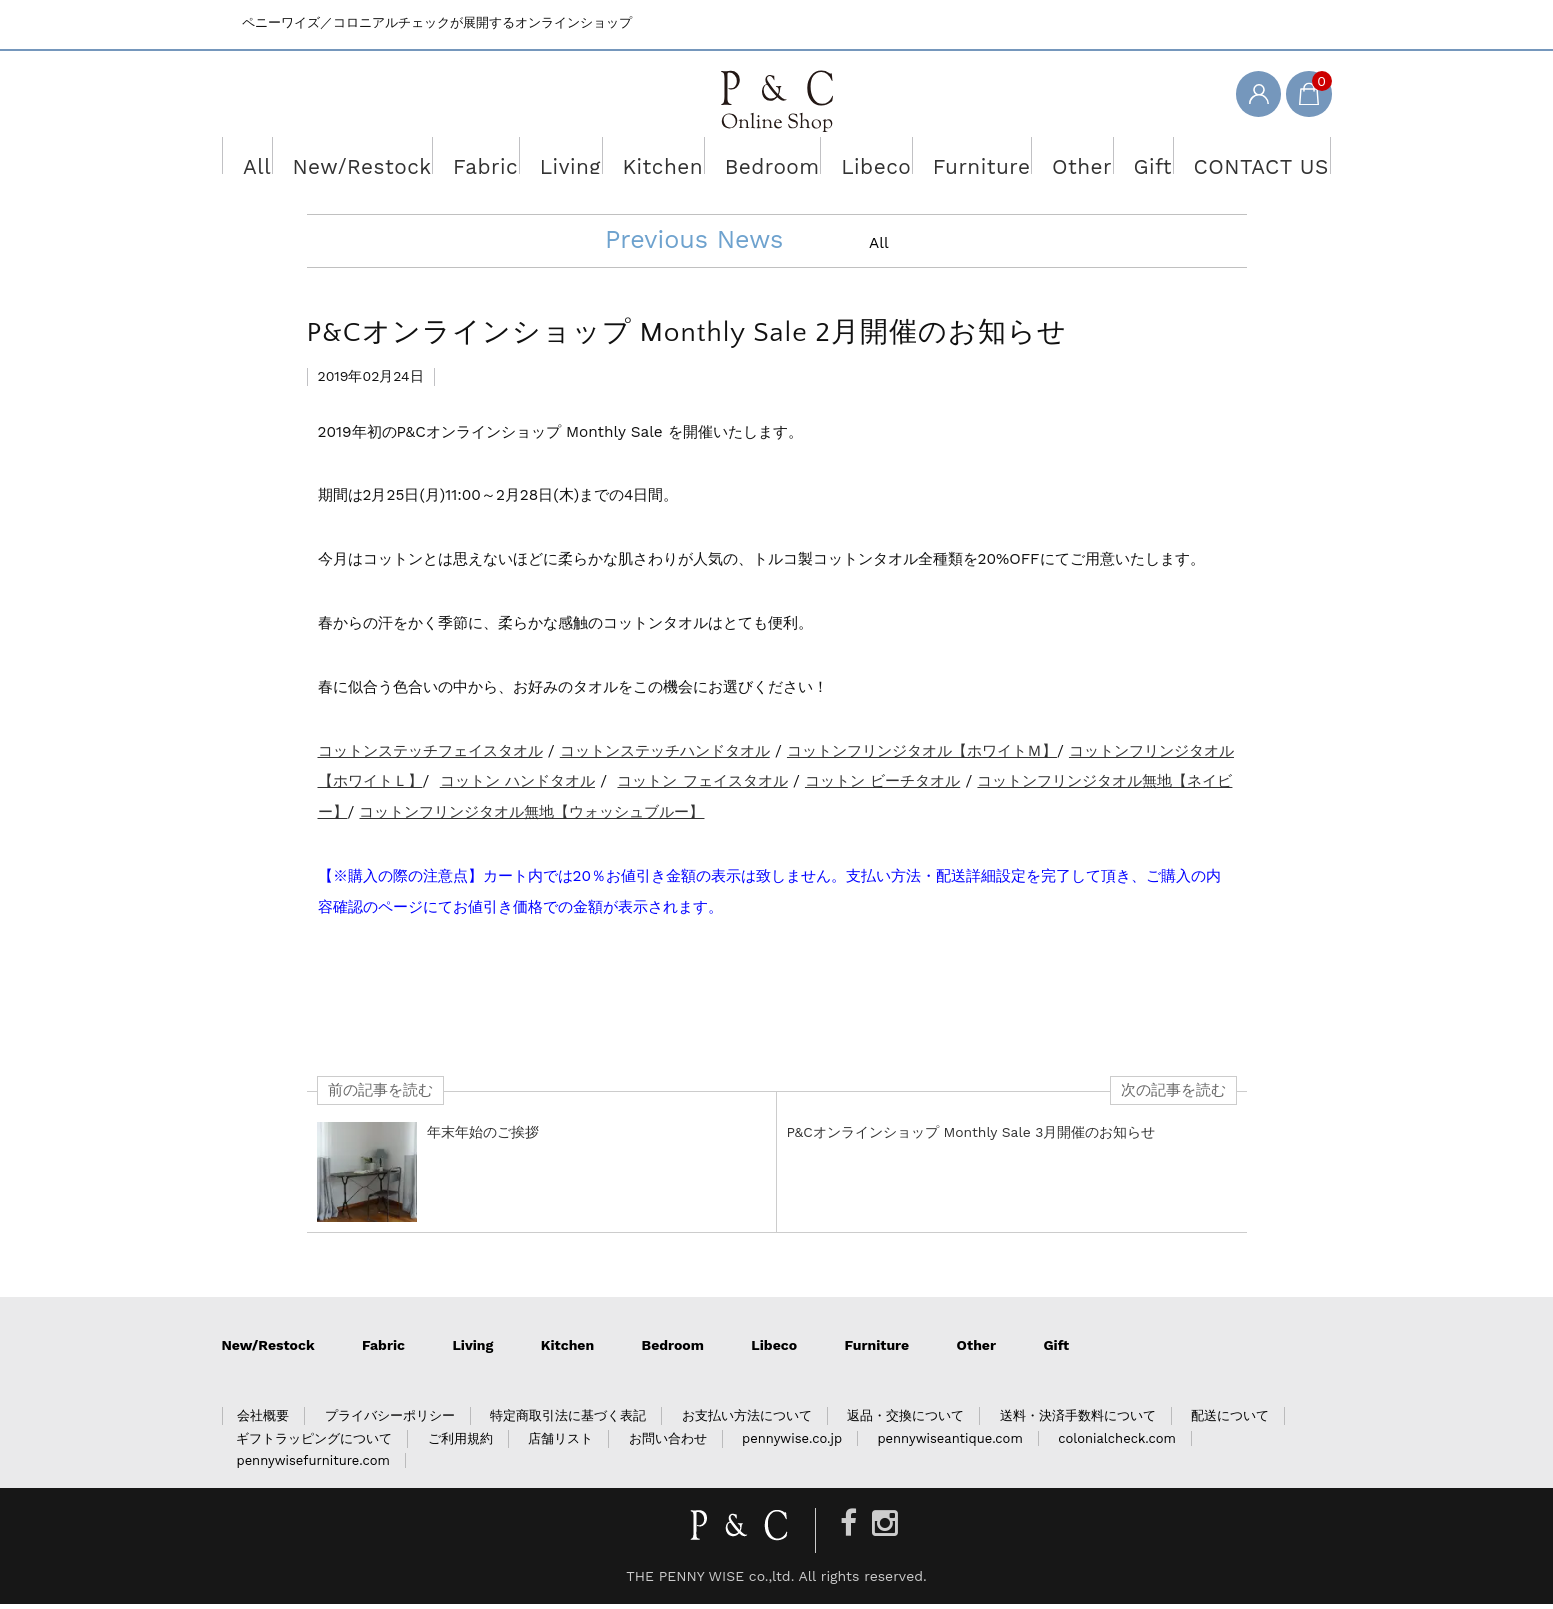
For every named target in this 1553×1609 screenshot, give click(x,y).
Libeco (860, 159)
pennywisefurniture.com (312, 1465)
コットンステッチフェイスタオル (430, 755)
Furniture (953, 159)
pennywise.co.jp (792, 1443)
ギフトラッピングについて (314, 1443)
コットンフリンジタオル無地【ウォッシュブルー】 (531, 817)
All (306, 159)
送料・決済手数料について (1078, 1420)
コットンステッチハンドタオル (665, 755)
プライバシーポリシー (390, 1420)
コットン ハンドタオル (517, 786)
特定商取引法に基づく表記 (568, 1420)
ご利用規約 (460, 1443)
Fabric (506, 159)
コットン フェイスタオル (702, 786)
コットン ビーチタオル (882, 786)
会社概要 (263, 1420)
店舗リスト (560, 1443)
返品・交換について (905, 1420)
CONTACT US (1209, 159)
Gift (1113, 159)
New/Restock (400, 159)
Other (1043, 159)
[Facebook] (848, 1528)
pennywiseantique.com (949, 1443)
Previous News (694, 243)
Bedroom (767, 159)
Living (586, 159)
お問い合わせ (668, 1443)
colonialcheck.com (1117, 1443)
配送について (1230, 1420)
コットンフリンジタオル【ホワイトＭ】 (922, 755)
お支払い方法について (747, 1420)
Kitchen (671, 159)
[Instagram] (885, 1528)
